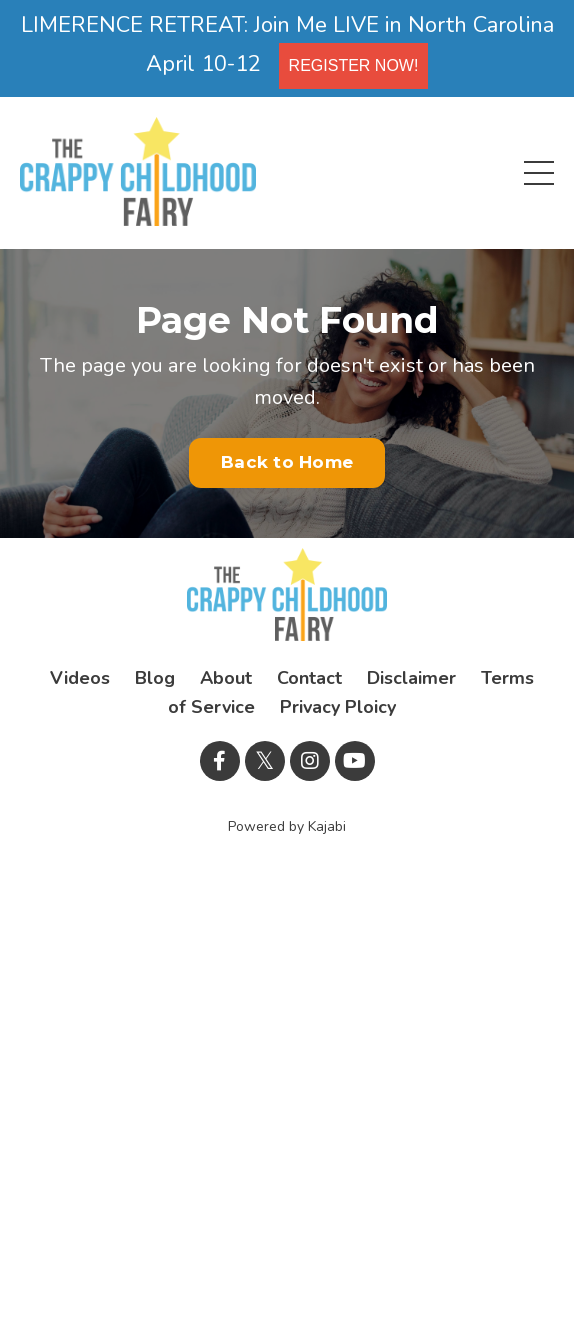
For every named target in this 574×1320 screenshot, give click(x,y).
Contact (309, 678)
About (226, 678)
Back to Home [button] (287, 462)
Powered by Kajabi (287, 826)
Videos (80, 678)
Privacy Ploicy (338, 707)
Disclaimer (411, 678)
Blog (155, 678)
